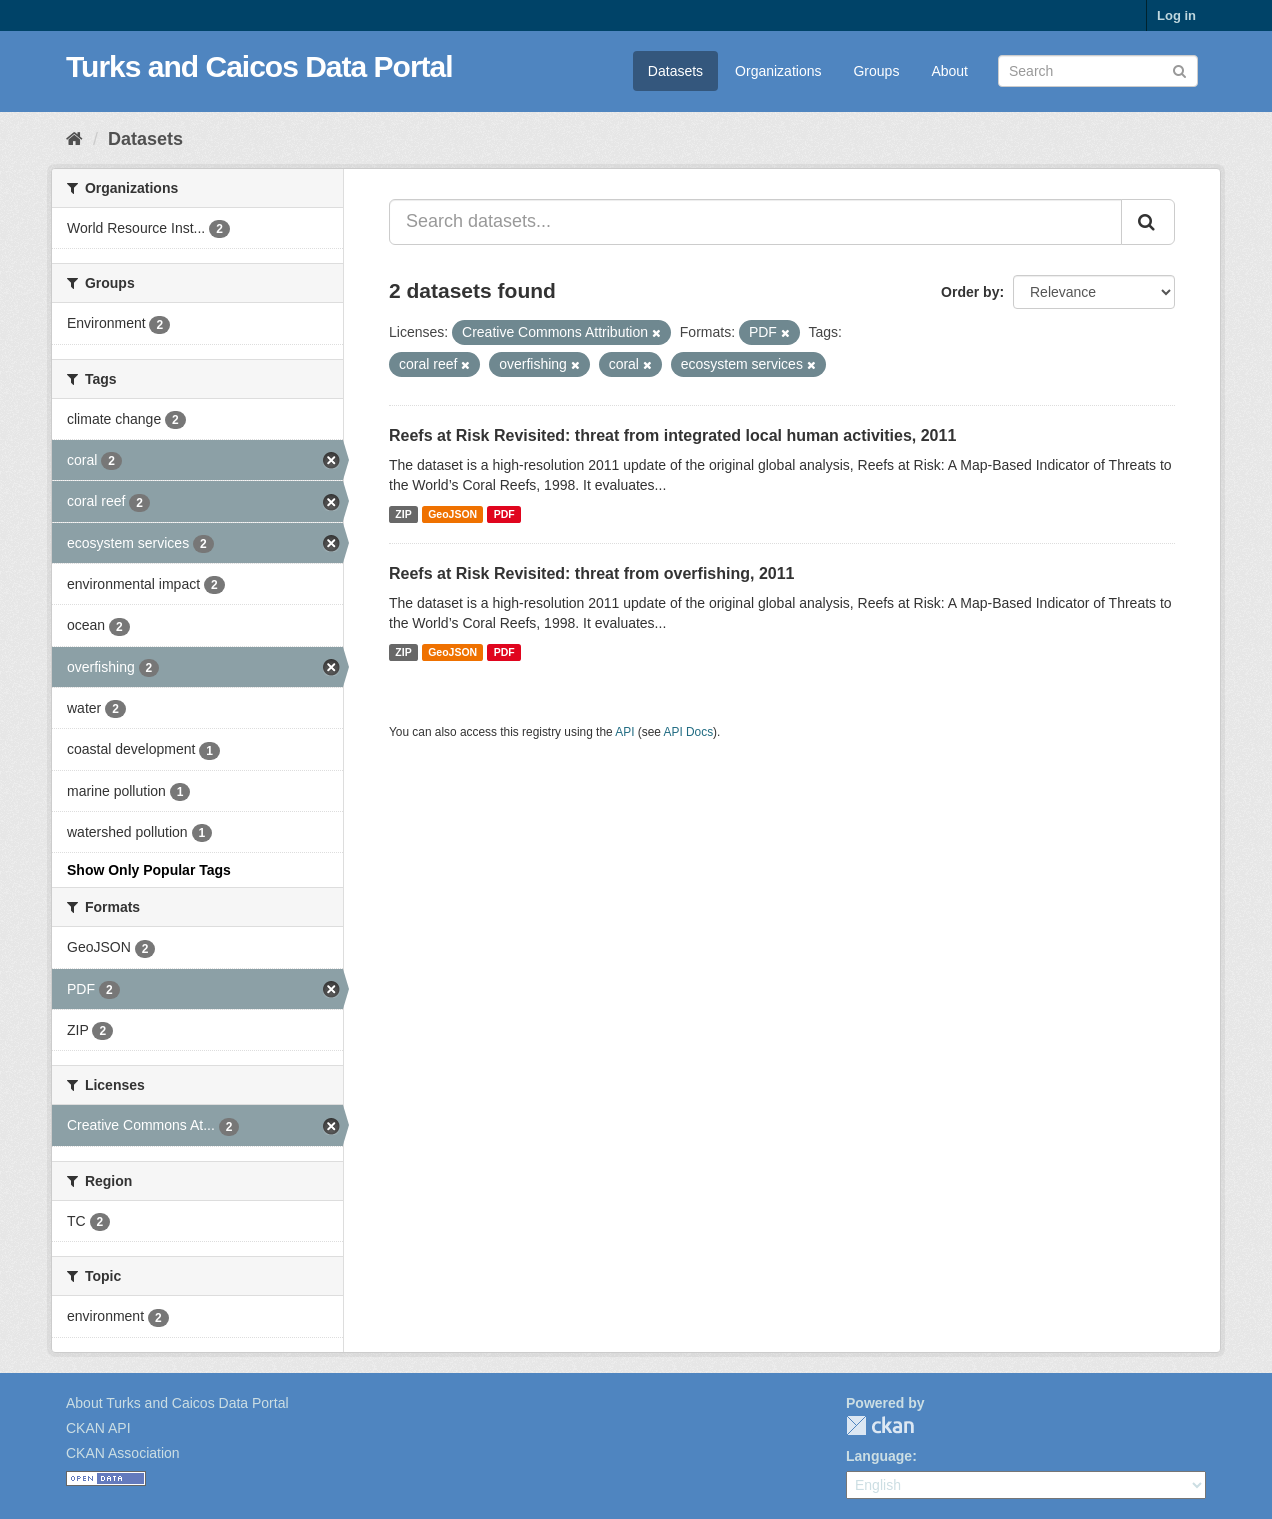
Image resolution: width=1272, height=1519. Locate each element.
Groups (876, 71)
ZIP (403, 514)
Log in (1176, 15)
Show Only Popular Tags (149, 870)
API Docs (689, 732)
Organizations (778, 71)
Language (879, 1456)
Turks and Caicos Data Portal (259, 66)
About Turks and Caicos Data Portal (177, 1403)
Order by (970, 292)
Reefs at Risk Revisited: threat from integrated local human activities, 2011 (672, 435)
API (624, 732)
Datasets (675, 71)
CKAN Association (123, 1453)
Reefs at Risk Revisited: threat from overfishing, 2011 (591, 573)
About (949, 71)
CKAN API (98, 1428)
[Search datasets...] (755, 222)
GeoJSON (452, 514)
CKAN (880, 1425)
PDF (504, 514)
